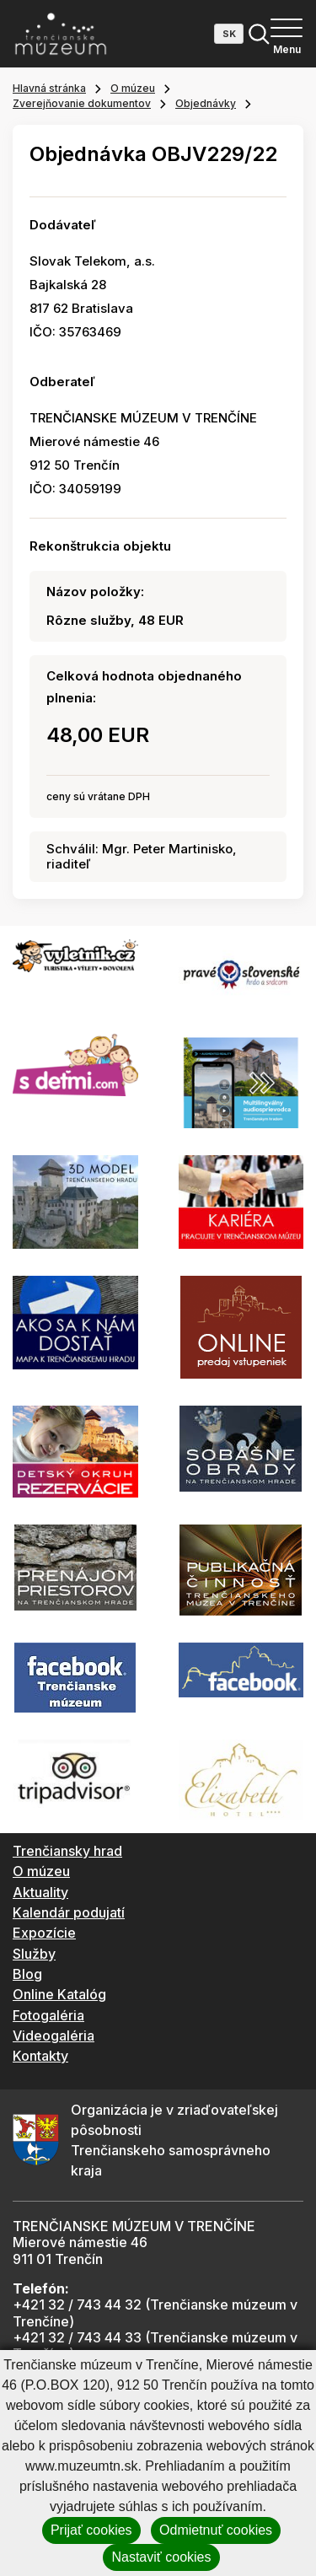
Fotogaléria (48, 2015)
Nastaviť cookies (161, 2557)
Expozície (44, 1932)
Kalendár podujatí (69, 1912)
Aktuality (40, 1892)
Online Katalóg (59, 1994)
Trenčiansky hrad (67, 1850)
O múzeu (132, 88)
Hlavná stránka (49, 88)
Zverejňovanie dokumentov (82, 103)
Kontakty (40, 2055)
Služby (34, 1953)
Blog (27, 1974)
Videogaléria (53, 2035)
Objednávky (205, 103)
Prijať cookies (91, 2530)
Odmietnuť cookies (215, 2530)
